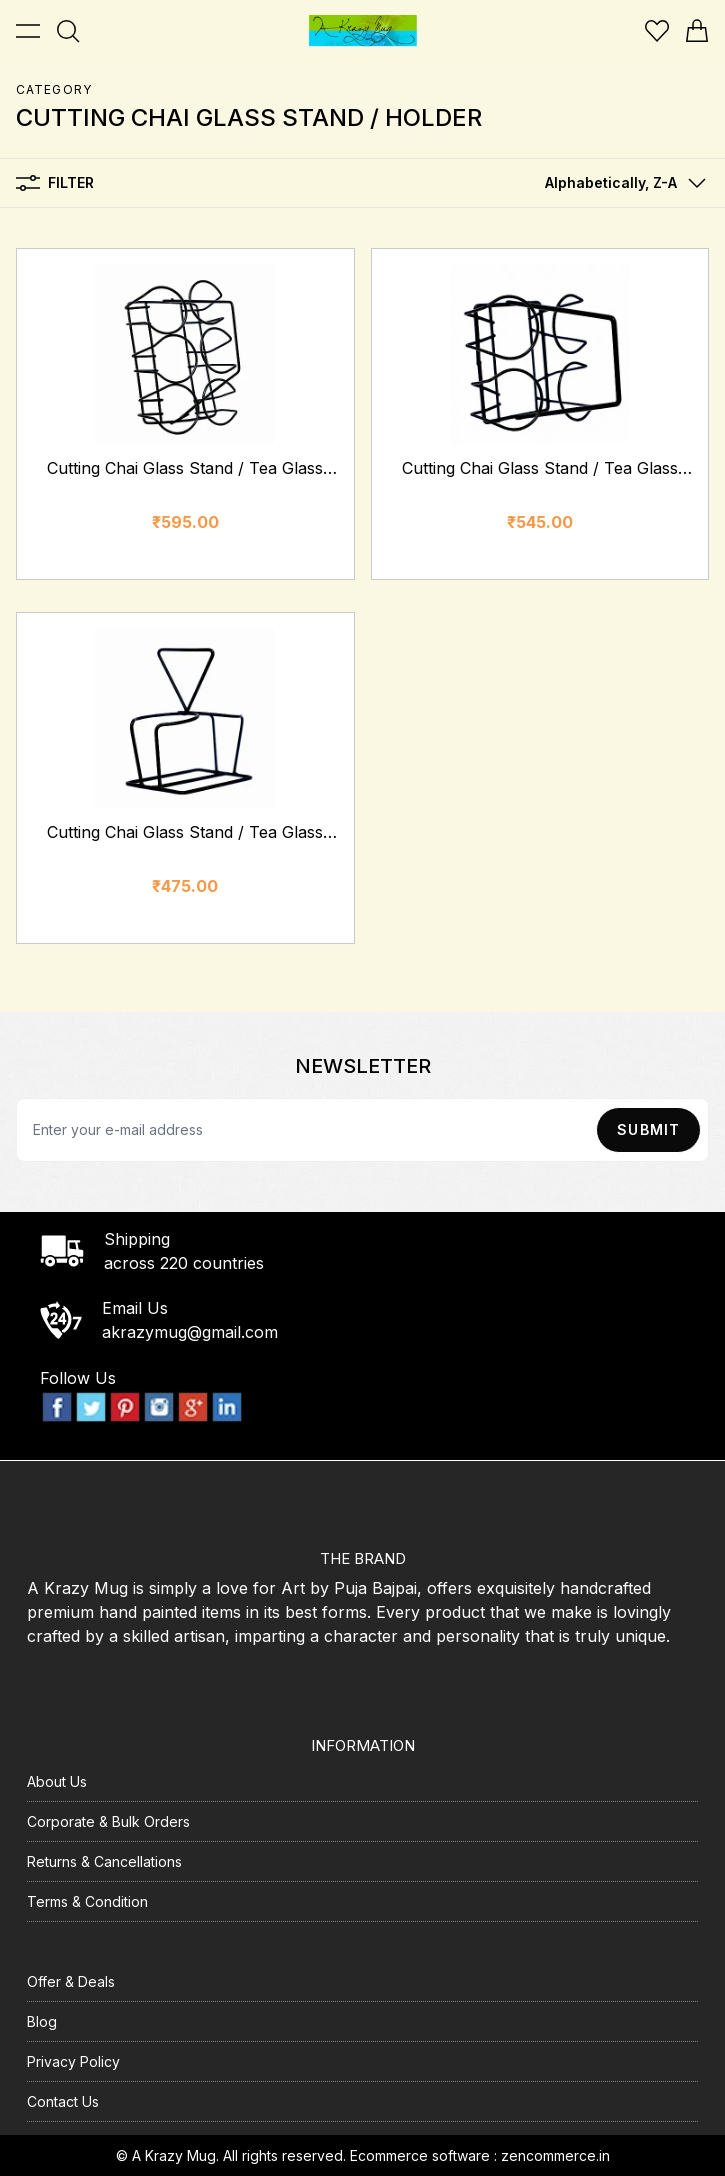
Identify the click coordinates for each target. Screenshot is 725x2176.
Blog (42, 2021)
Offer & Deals (71, 1981)
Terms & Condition (87, 1901)
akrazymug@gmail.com (190, 1332)
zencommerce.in (555, 2155)
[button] (621, 183)
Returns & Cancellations (104, 1861)
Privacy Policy (73, 2061)
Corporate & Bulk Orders (108, 1821)
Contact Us (63, 2101)
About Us (57, 1781)
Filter (55, 183)
